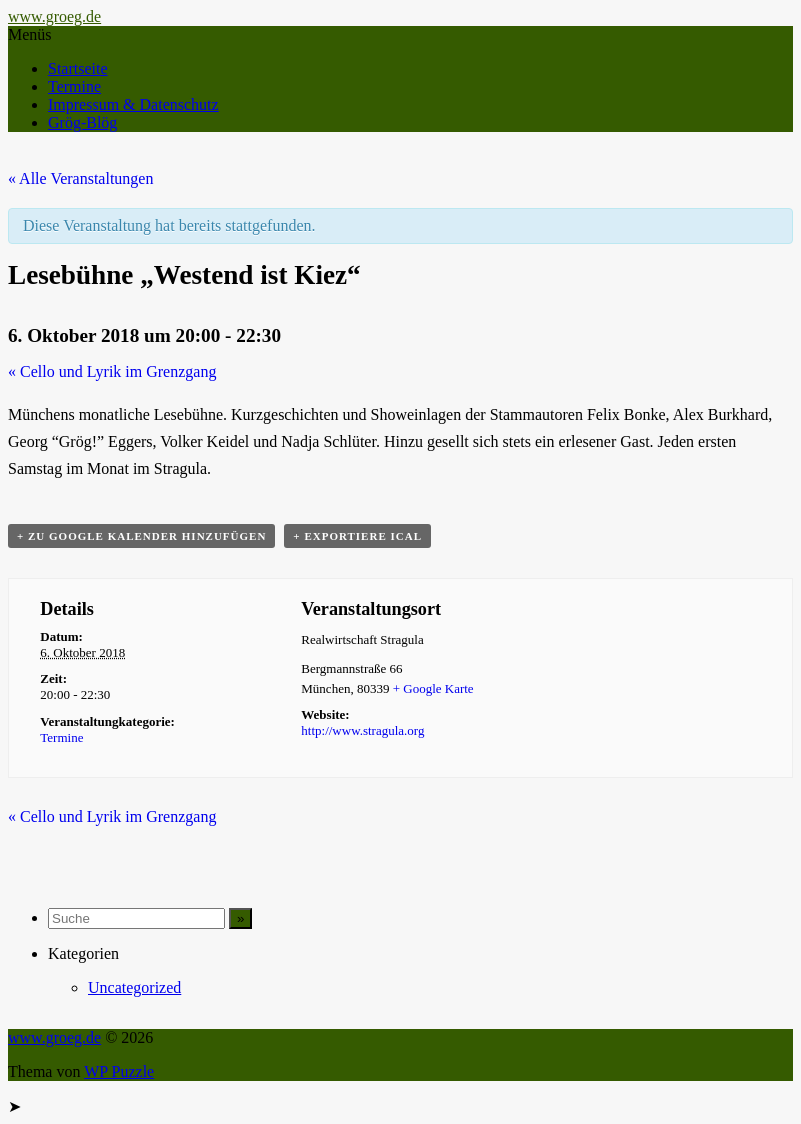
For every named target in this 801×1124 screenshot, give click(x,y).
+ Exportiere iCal (357, 536)
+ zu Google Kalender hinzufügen (141, 536)
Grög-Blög (82, 122)
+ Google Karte (433, 688)
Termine (74, 86)
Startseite (78, 68)
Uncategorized (134, 987)
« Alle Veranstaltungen (80, 178)
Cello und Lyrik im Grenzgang (112, 371)
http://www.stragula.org (362, 730)
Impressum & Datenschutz (133, 104)
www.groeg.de (54, 16)
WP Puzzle (119, 1071)
